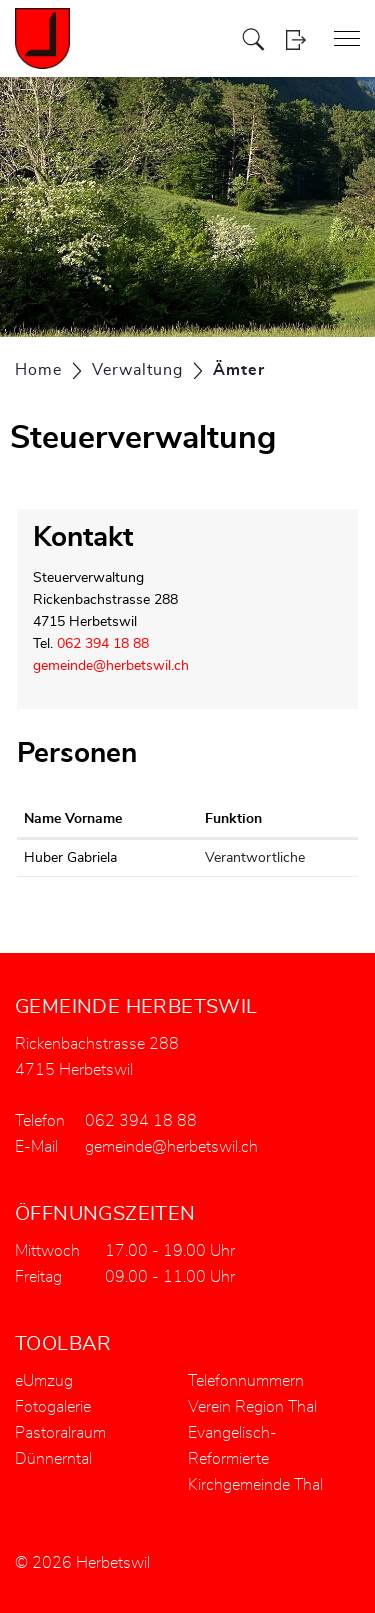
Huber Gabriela (70, 858)
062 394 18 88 (103, 644)
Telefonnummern (246, 1381)
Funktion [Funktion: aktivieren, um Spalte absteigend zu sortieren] (233, 819)
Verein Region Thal (252, 1407)
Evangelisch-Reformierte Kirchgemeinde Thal (255, 1459)
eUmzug (44, 1381)
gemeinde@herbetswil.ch (111, 666)
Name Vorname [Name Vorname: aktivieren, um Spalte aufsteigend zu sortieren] (73, 819)
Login (295, 39)
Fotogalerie (53, 1407)
